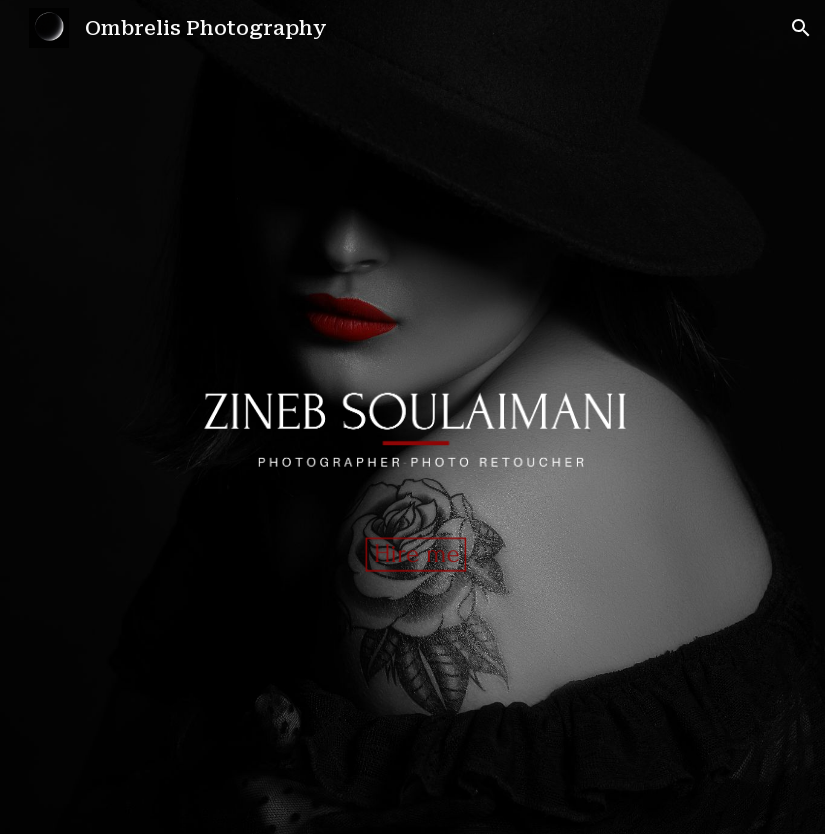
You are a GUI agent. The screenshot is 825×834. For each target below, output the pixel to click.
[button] (801, 28)
